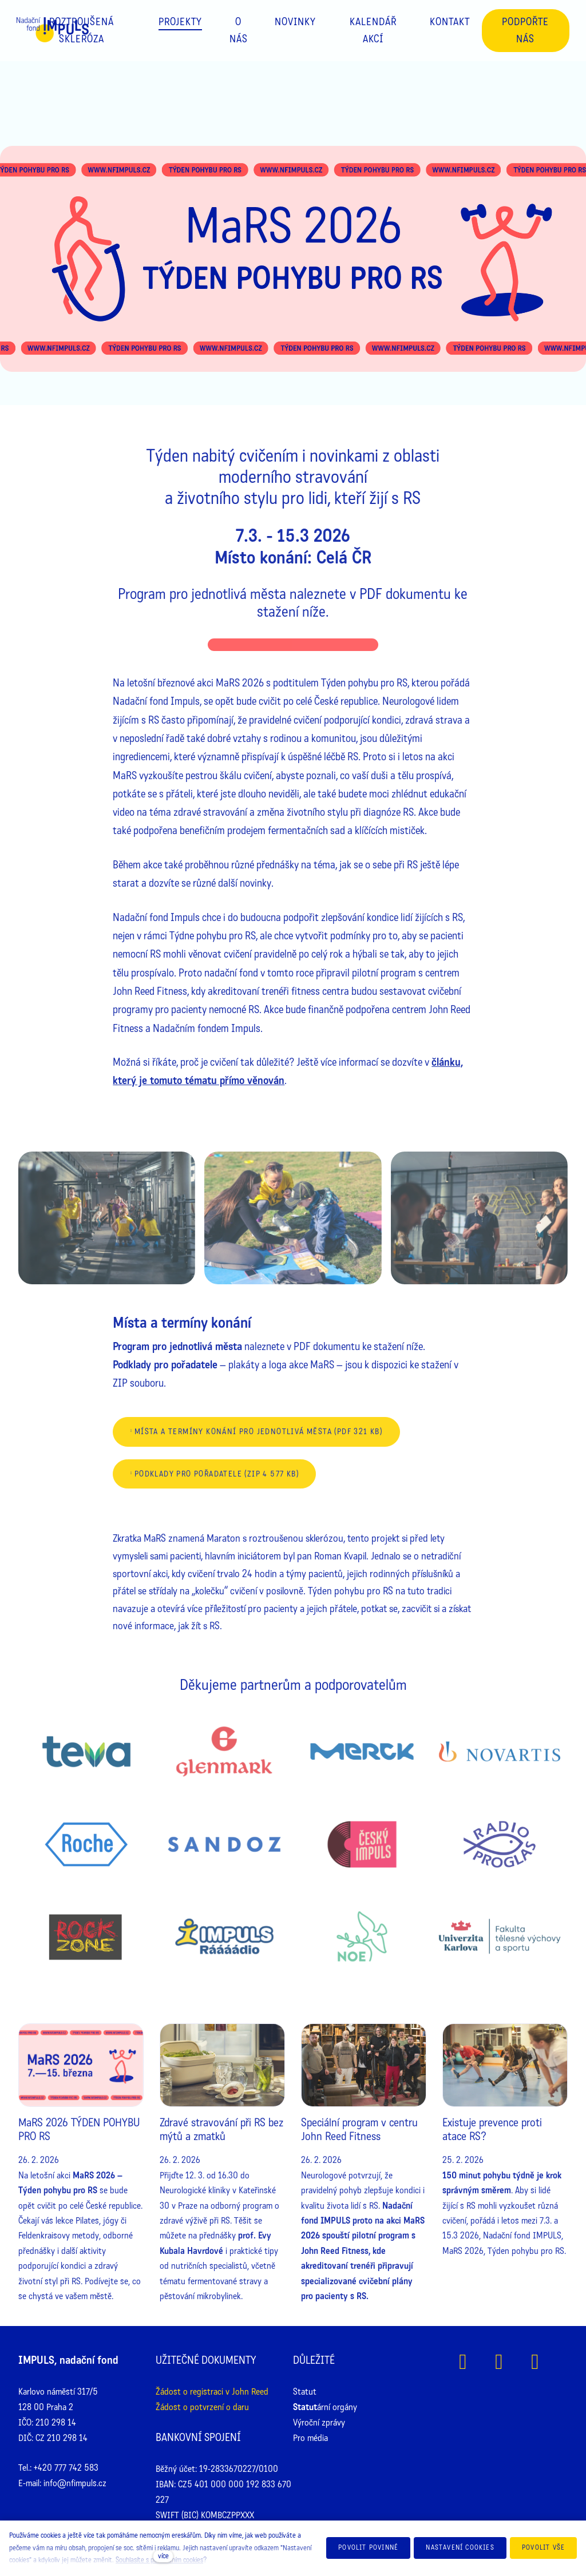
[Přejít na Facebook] (463, 2361)
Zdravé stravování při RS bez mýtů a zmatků (221, 2130)
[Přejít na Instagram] (499, 2361)
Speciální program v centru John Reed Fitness (359, 2130)
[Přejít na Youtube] (535, 2361)
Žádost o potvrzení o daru (202, 2407)
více (163, 2556)
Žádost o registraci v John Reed (212, 2391)
